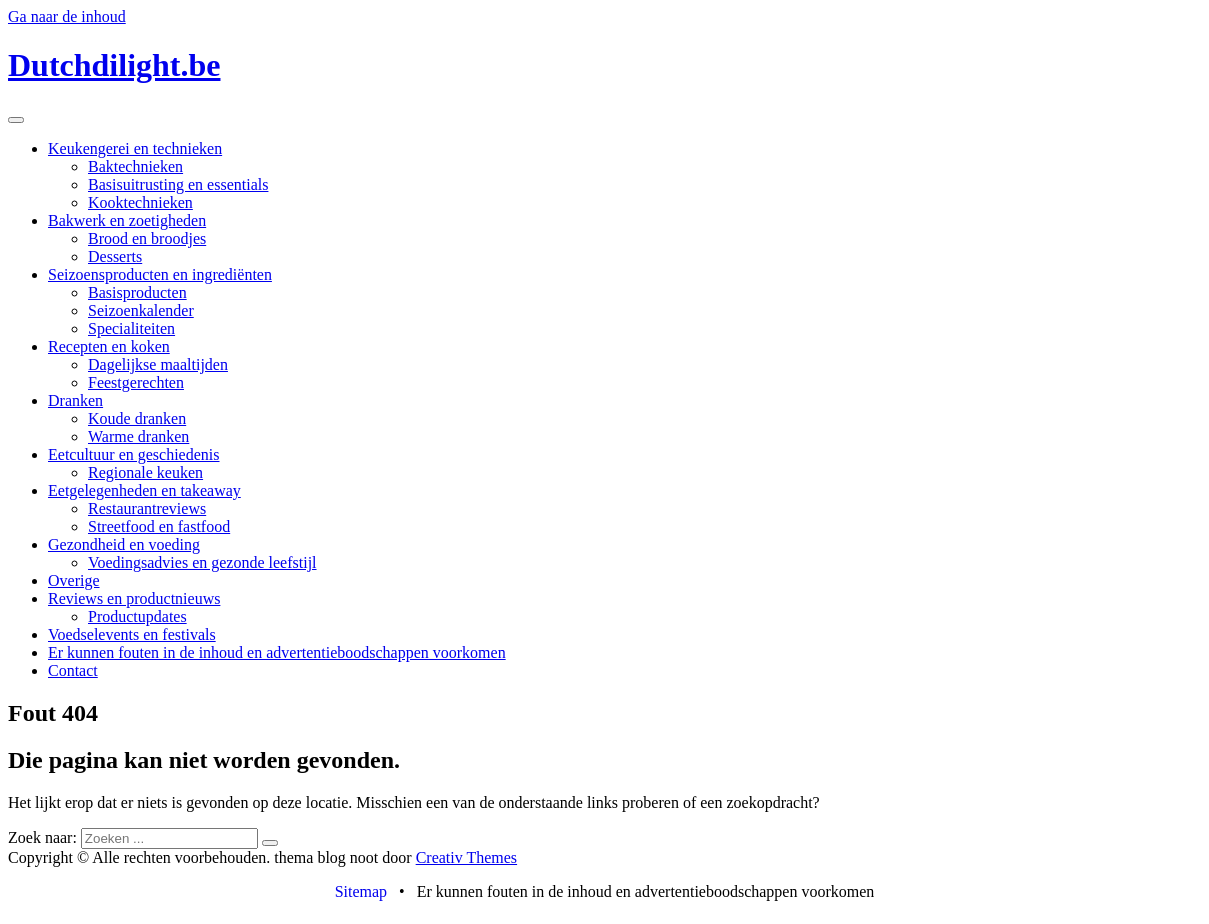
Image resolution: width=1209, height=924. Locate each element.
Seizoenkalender (141, 310)
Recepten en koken (109, 346)
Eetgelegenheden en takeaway (144, 490)
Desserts (115, 256)
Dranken (75, 400)
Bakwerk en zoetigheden (127, 220)
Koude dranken (137, 418)
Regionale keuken (145, 472)
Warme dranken (138, 436)
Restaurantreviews (147, 508)
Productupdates (137, 616)
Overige (74, 580)
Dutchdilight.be (114, 65)
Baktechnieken (135, 166)
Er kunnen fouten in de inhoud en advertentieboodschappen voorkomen (277, 652)
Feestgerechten (136, 382)
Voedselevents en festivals (132, 634)
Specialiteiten (131, 328)
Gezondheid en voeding (124, 544)
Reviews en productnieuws (134, 598)
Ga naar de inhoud (67, 16)
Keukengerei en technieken (135, 148)
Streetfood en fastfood (159, 526)
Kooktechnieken (140, 202)
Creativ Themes (466, 857)
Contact (73, 670)
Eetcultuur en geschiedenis (134, 454)
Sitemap (361, 891)
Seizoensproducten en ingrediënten (160, 274)
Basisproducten (137, 292)
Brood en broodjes (147, 238)
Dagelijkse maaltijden (158, 364)
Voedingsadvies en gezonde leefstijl (202, 562)
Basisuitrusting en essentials (178, 184)
